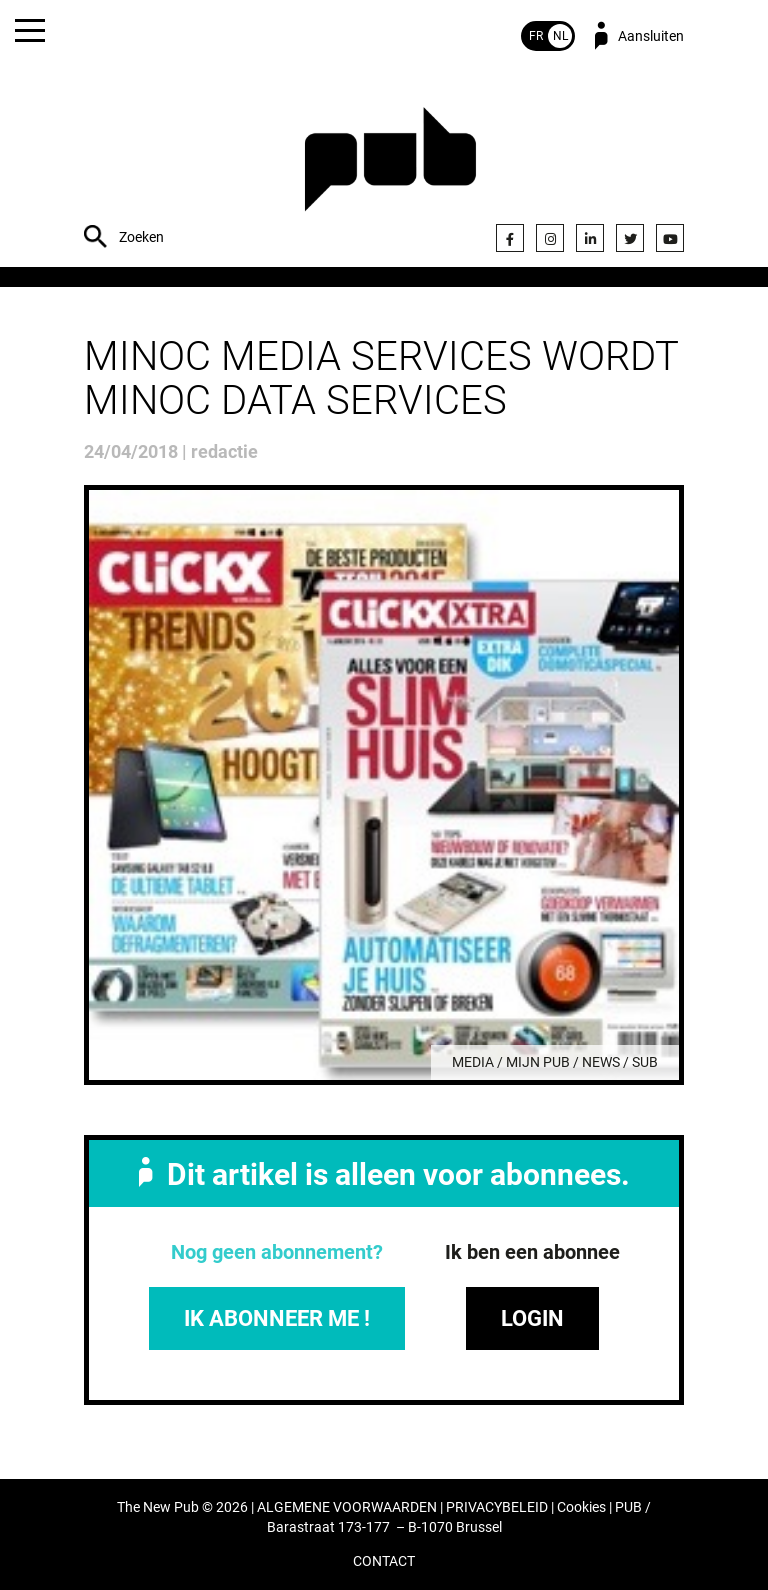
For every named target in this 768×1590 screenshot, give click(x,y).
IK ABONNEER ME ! (277, 1318)
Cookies (581, 1507)
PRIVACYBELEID (497, 1507)
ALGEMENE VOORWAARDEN (347, 1507)
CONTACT (384, 1561)
